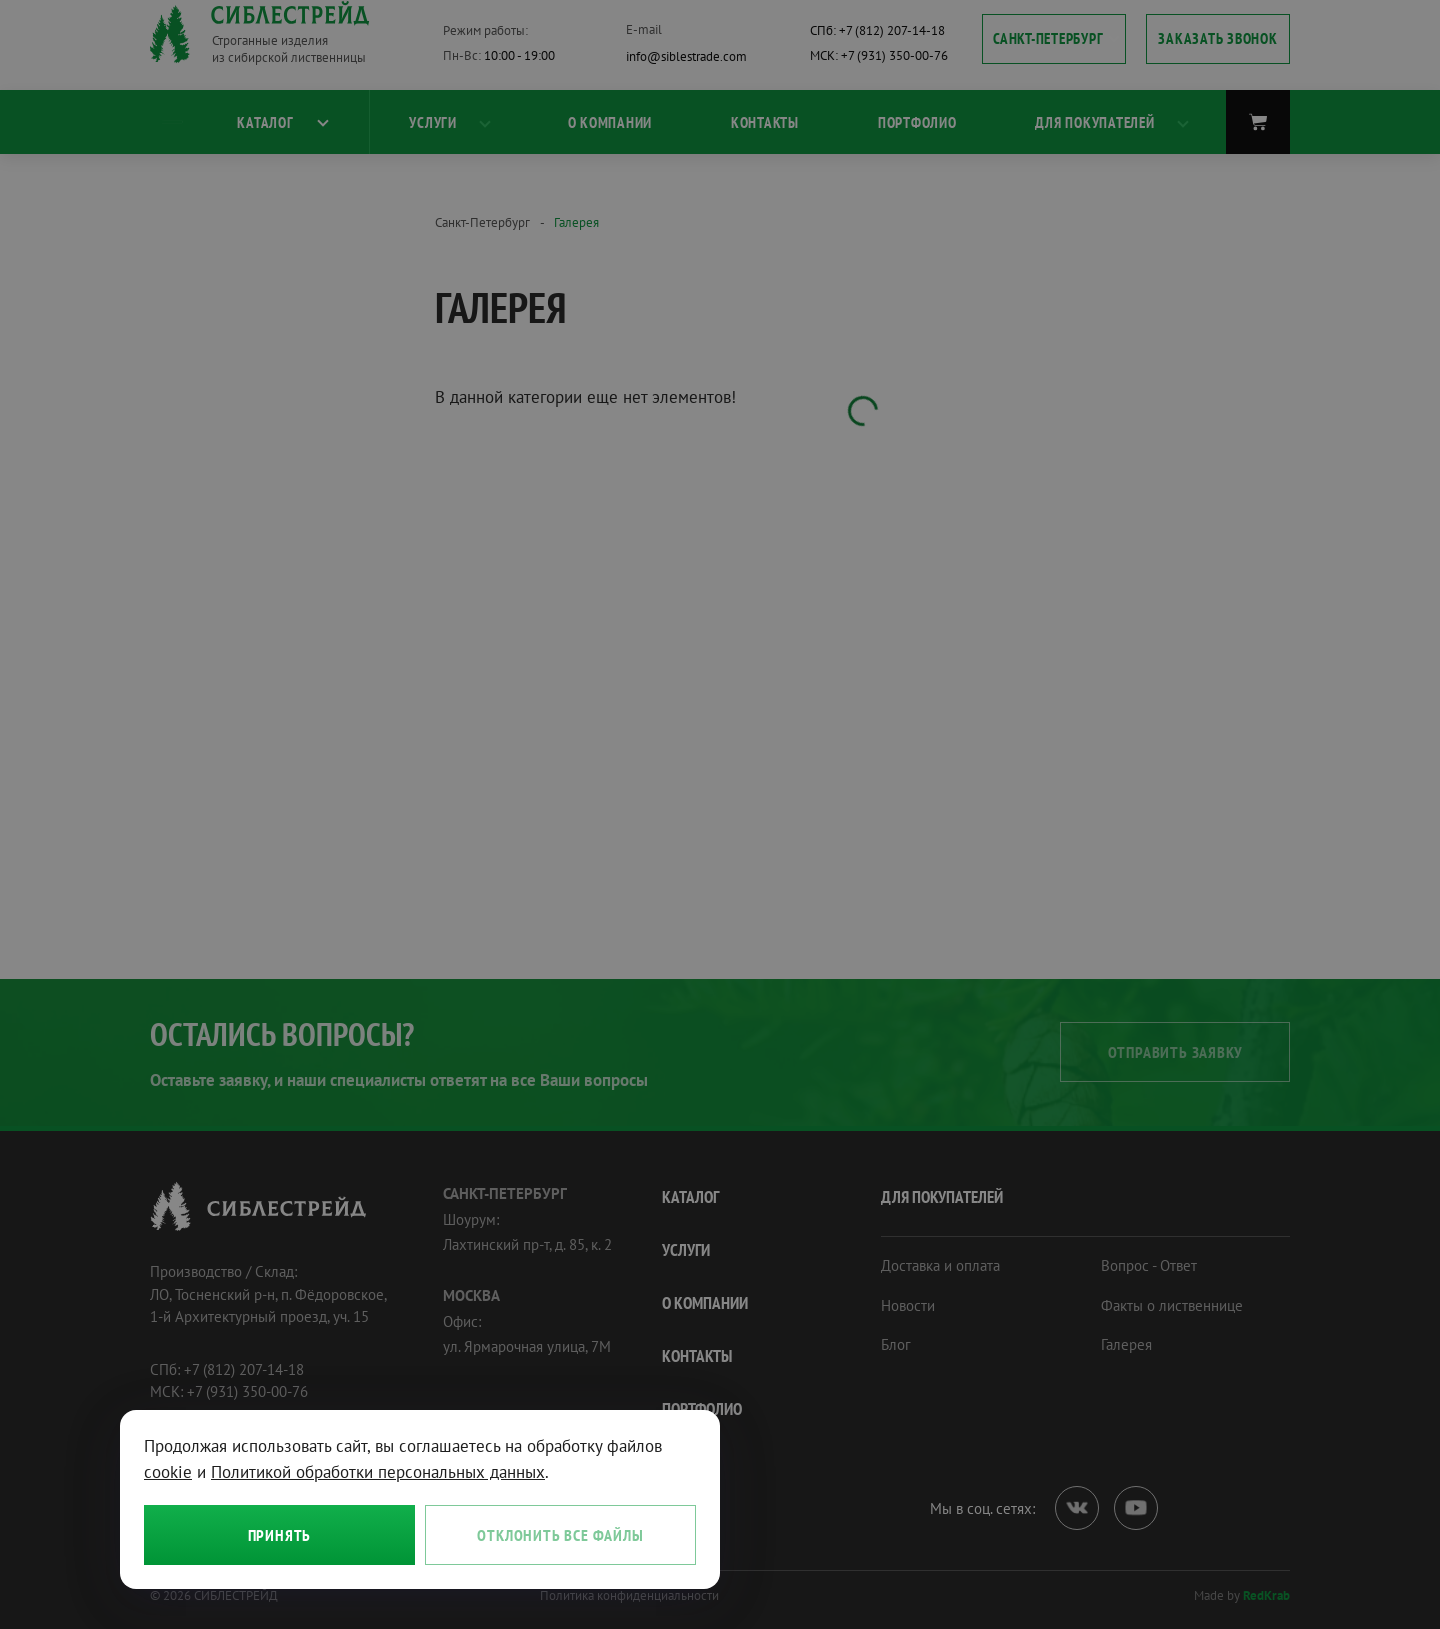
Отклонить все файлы (560, 1535)
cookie (168, 1472)
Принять (280, 1535)
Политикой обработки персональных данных (378, 1472)
